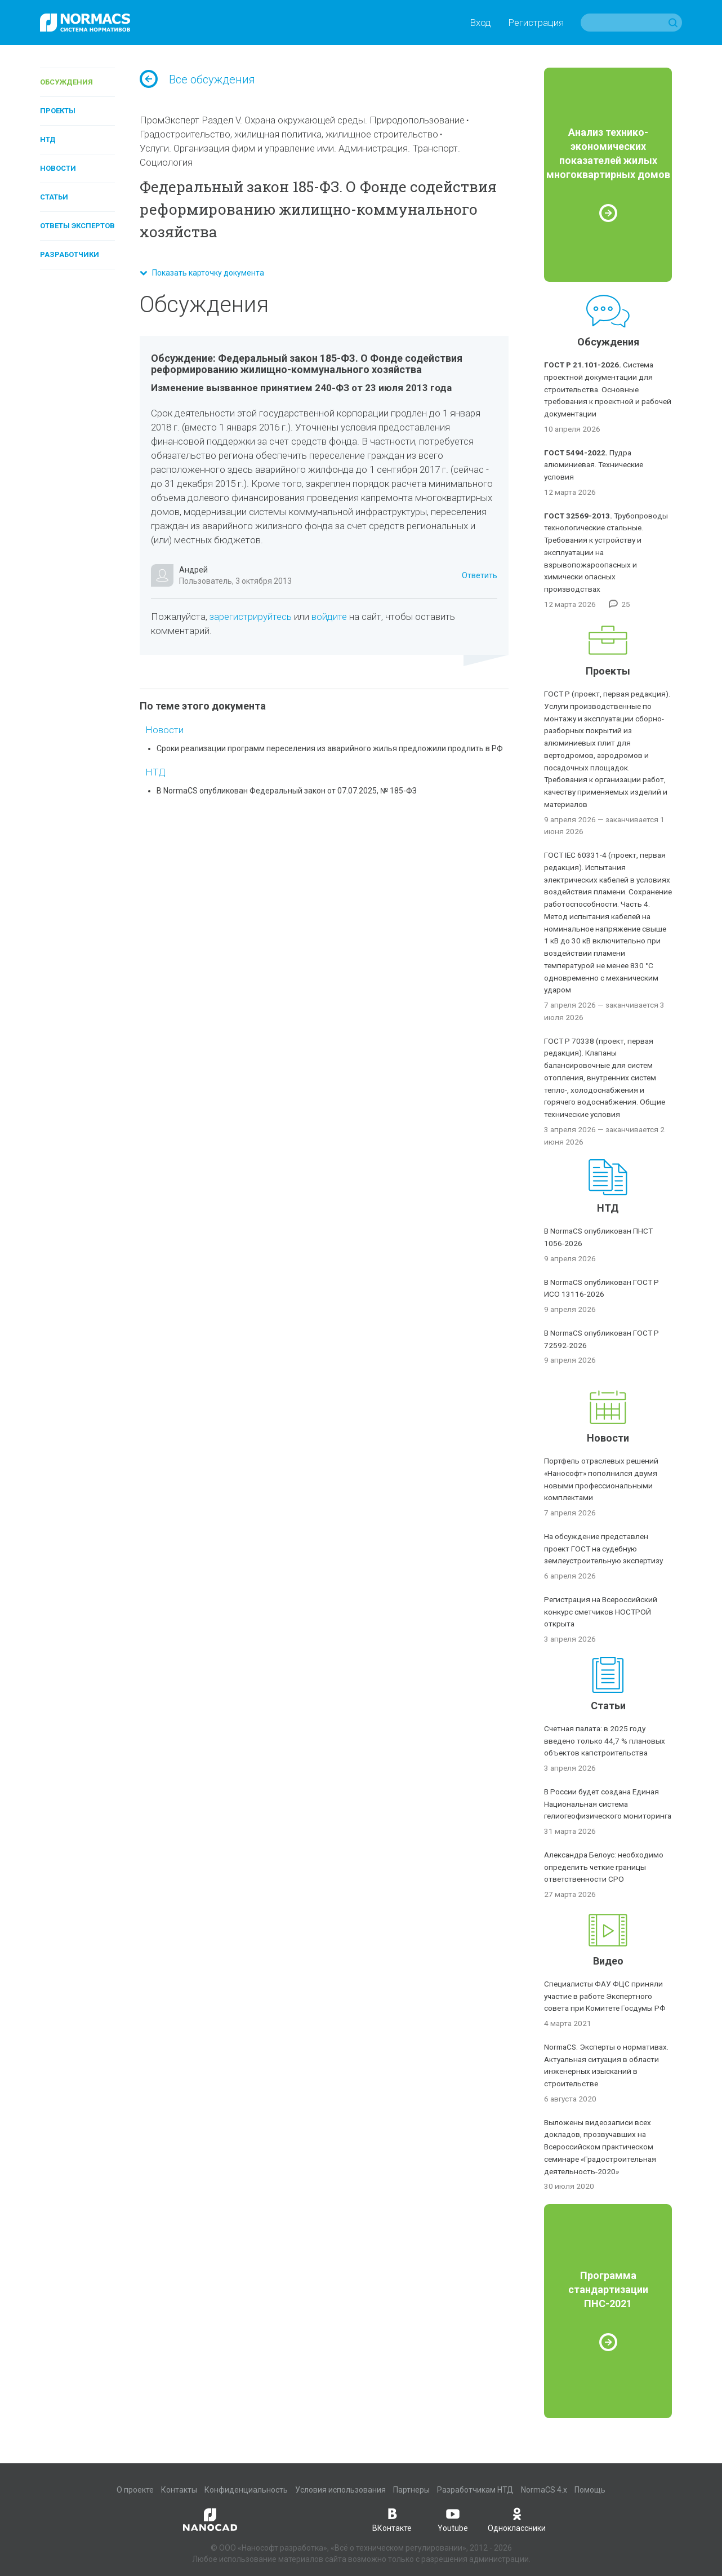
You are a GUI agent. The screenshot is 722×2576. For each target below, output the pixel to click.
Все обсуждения (197, 79)
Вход (480, 22)
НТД (48, 139)
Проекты (57, 111)
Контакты (179, 2489)
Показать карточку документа (202, 272)
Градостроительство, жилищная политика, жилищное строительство (289, 134)
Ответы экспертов (77, 225)
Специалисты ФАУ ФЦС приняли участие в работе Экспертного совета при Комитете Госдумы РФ (605, 1996)
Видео (608, 1961)
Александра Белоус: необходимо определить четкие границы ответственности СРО (603, 1867)
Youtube (453, 2519)
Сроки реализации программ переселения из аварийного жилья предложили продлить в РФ (330, 748)
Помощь (589, 2489)
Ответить (479, 575)
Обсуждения (66, 82)
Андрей (193, 569)
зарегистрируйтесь (251, 616)
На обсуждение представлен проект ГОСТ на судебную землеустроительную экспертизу (603, 1549)
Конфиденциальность (246, 2489)
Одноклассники (517, 2519)
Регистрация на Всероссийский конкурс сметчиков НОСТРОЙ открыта (600, 1612)
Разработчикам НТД (475, 2489)
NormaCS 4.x (544, 2489)
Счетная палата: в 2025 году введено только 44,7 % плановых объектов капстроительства (604, 1741)
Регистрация (536, 22)
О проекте (135, 2489)
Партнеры (411, 2489)
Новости (58, 168)
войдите (329, 616)
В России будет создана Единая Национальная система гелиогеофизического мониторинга (607, 1804)
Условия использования (340, 2489)
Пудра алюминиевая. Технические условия (593, 465)
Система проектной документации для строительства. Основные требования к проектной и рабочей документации (607, 389)
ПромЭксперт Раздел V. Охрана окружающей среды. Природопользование (302, 120)
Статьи (54, 197)
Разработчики (69, 254)
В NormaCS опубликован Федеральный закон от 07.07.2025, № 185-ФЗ (287, 790)
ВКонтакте (392, 2519)
